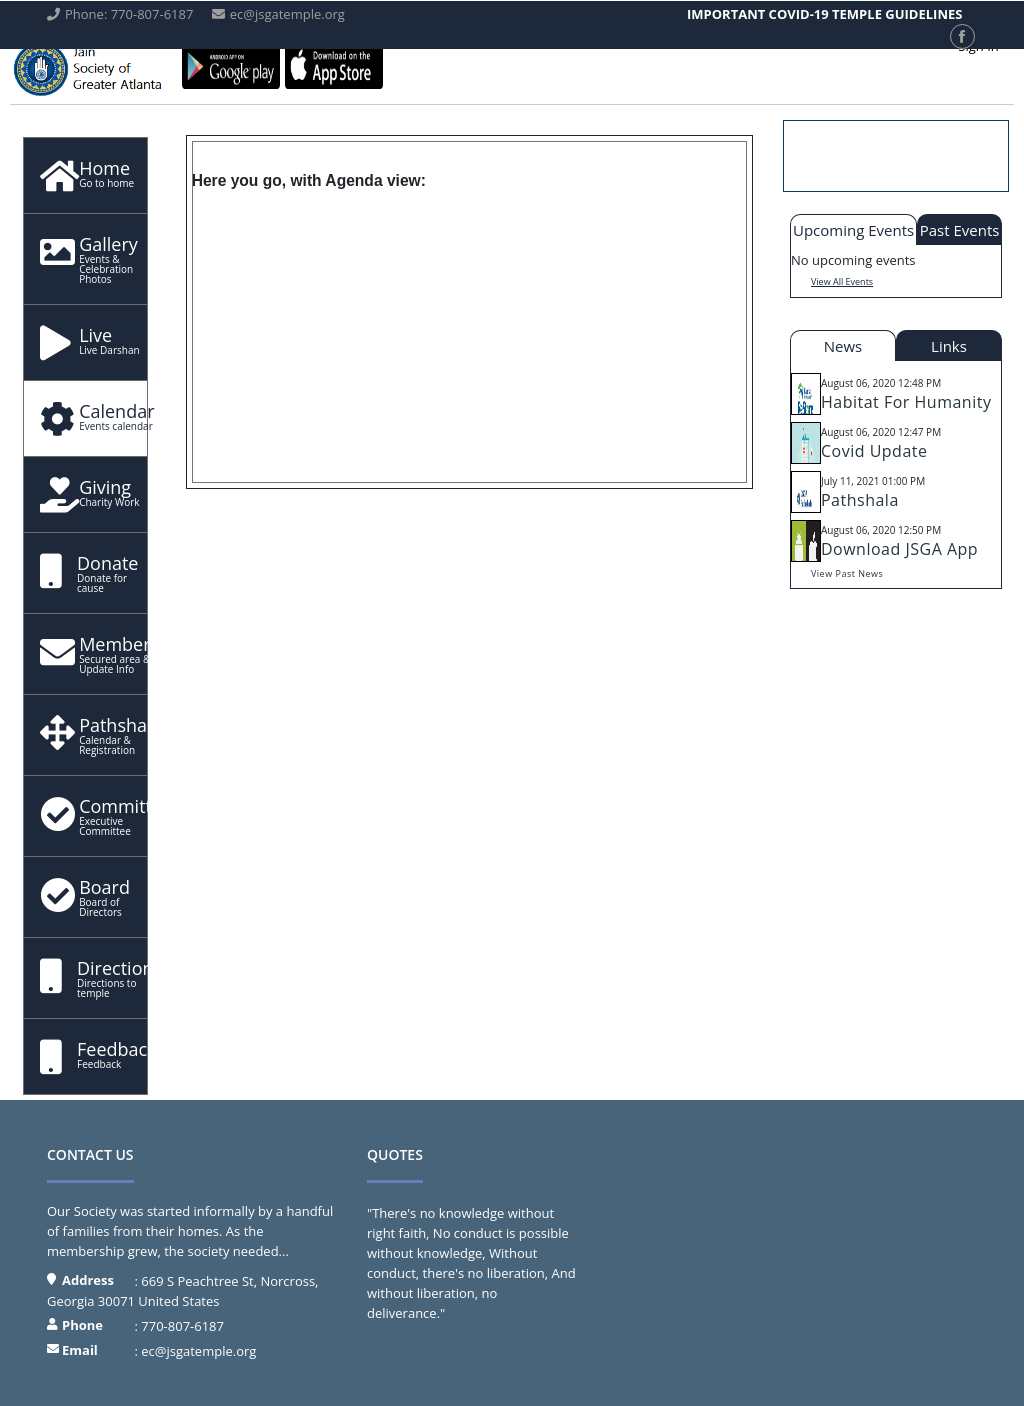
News (843, 346)
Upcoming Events (853, 230)
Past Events (960, 230)
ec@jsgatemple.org (198, 1351)
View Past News (847, 573)
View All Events (842, 281)
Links (949, 346)
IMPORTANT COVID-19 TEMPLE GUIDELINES (824, 14)
